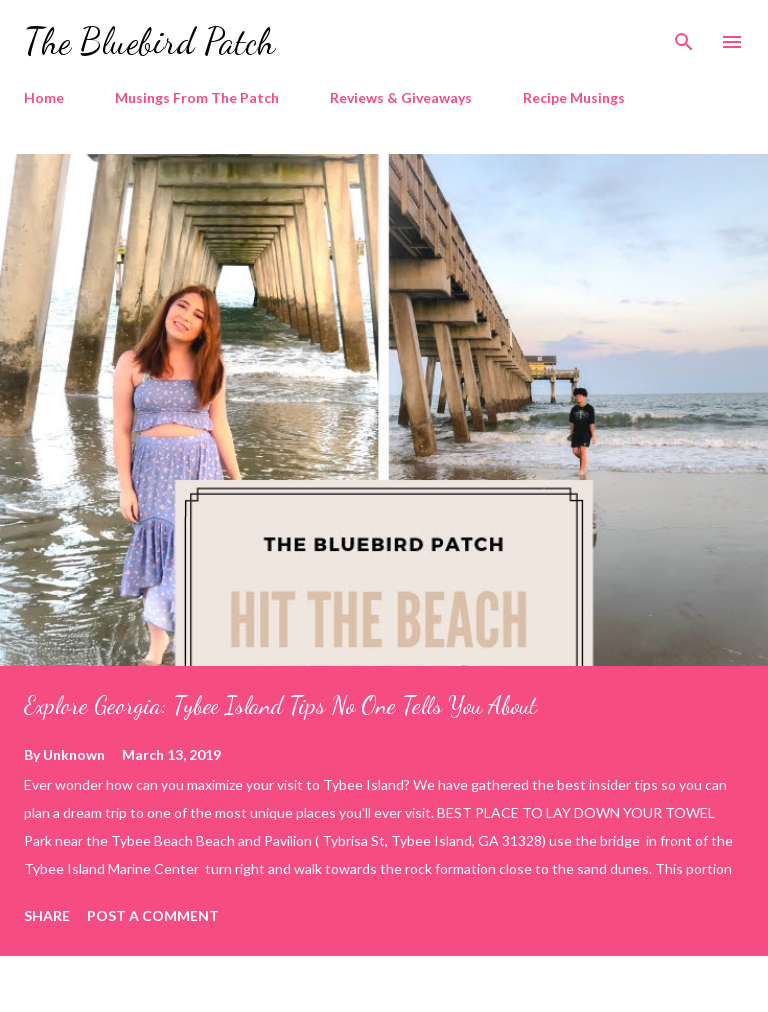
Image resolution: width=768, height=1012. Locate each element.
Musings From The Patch (197, 97)
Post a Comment (153, 915)
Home (44, 97)
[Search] (684, 36)
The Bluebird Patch (149, 41)
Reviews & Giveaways (401, 97)
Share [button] (47, 915)
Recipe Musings (574, 97)
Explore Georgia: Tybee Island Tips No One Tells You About (280, 705)
